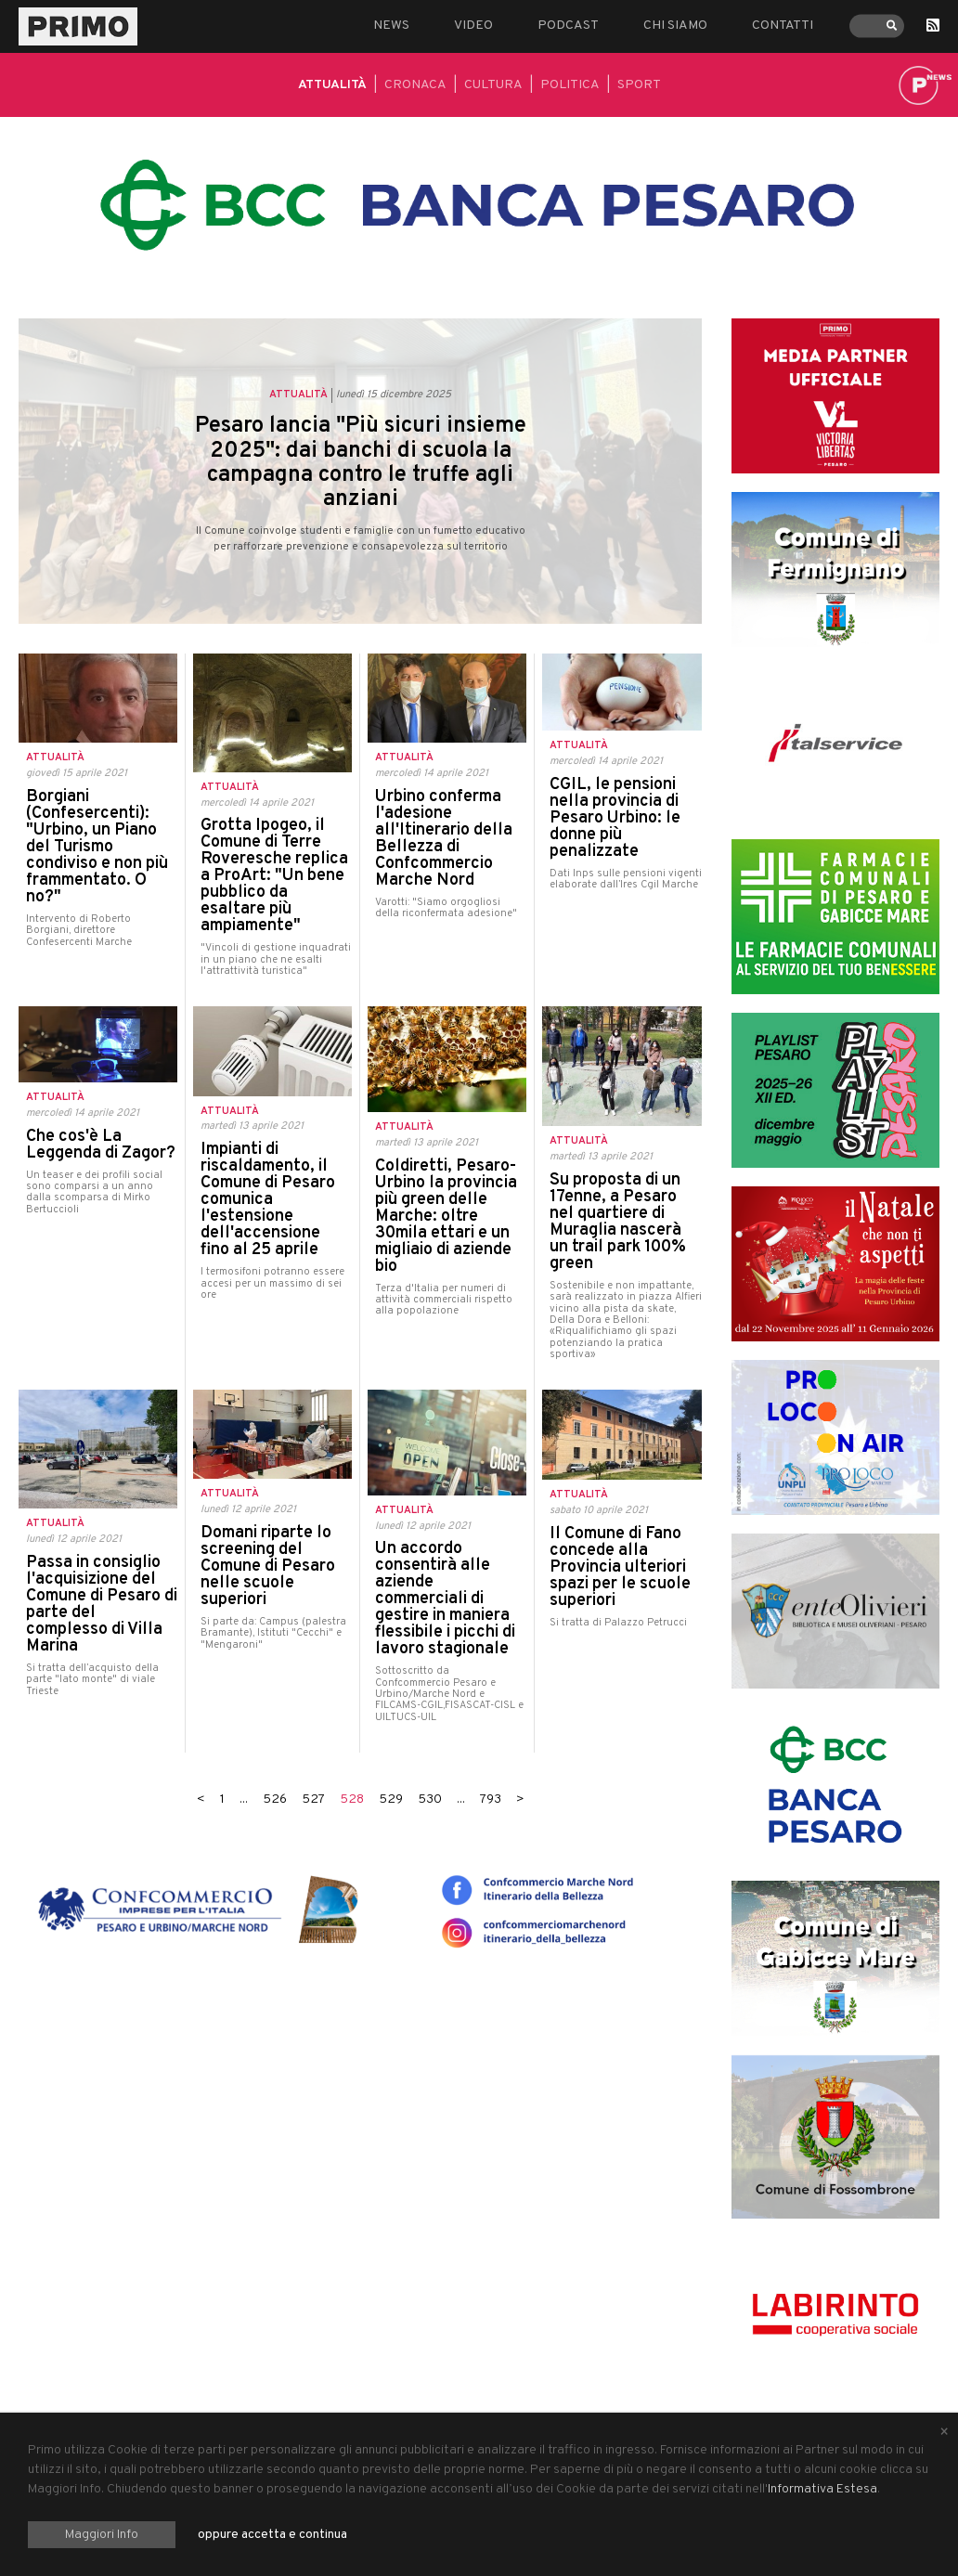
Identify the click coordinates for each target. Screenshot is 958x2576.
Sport (639, 85)
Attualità (332, 85)
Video (473, 25)
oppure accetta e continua (272, 2535)
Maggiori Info (101, 2535)
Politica (570, 85)
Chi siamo (675, 25)
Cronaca (415, 85)
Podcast (568, 25)
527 (313, 1799)
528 (352, 1799)
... (244, 1799)
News (391, 25)
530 (430, 1799)
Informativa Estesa (822, 2489)
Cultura (493, 85)
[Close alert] (944, 2433)
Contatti (782, 25)
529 (391, 1799)
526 (275, 1799)
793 (490, 1799)
